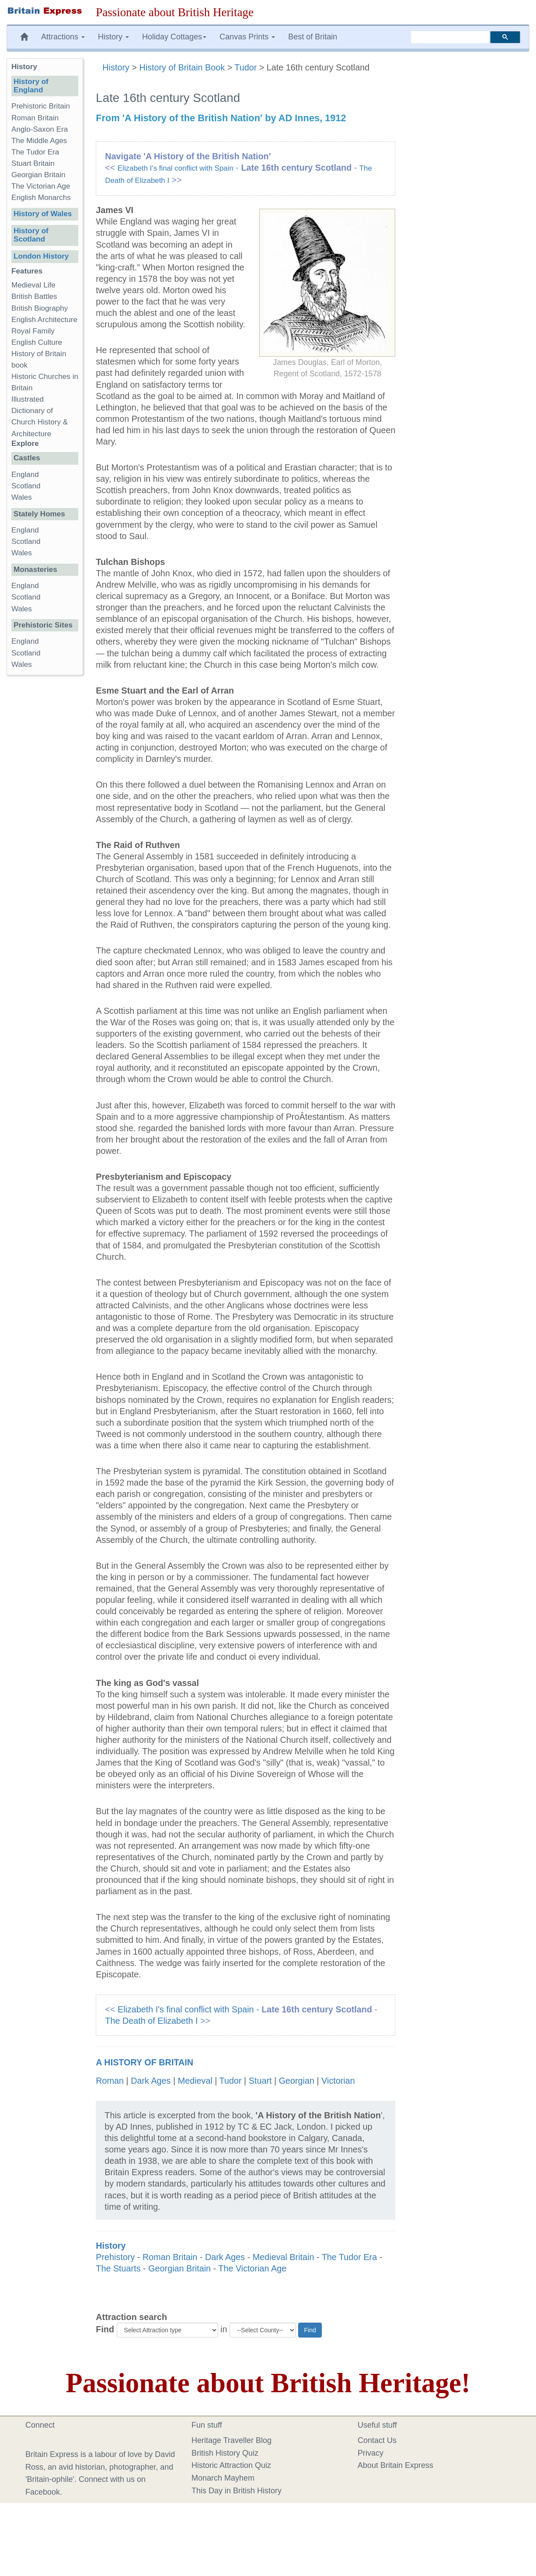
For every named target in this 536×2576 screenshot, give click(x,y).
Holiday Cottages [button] (174, 36)
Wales (21, 497)
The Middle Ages (39, 141)
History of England (31, 85)
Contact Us (377, 2440)
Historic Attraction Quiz (231, 2465)
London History (41, 256)
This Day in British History (236, 2490)
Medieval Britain (283, 2257)
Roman (110, 2080)
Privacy (370, 2453)
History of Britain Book (182, 67)
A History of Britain (144, 2062)
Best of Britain (312, 36)
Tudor (245, 67)
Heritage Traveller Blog (231, 2440)
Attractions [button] (63, 36)
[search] (450, 37)
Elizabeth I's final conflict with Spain (175, 168)
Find (105, 2329)
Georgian (296, 2080)
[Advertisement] (45, 817)
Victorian (338, 2080)
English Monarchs (41, 197)
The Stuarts (118, 2268)
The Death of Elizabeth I (151, 2021)
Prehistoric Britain (40, 106)
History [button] (113, 36)
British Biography (39, 308)
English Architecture (44, 319)
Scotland (26, 486)
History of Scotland (31, 235)
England (25, 474)
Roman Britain (170, 2257)
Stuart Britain (33, 163)
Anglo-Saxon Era (39, 129)
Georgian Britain (179, 2268)
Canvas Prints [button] (247, 36)
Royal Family (33, 331)
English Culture (36, 342)
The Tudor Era (349, 2257)
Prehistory (115, 2257)
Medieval (195, 2080)
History (117, 67)
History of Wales (43, 214)
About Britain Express (395, 2465)
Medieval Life (33, 285)
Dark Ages (151, 2080)
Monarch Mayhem (222, 2478)
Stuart (260, 2080)
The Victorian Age (252, 2268)
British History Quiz (224, 2453)
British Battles (34, 296)
